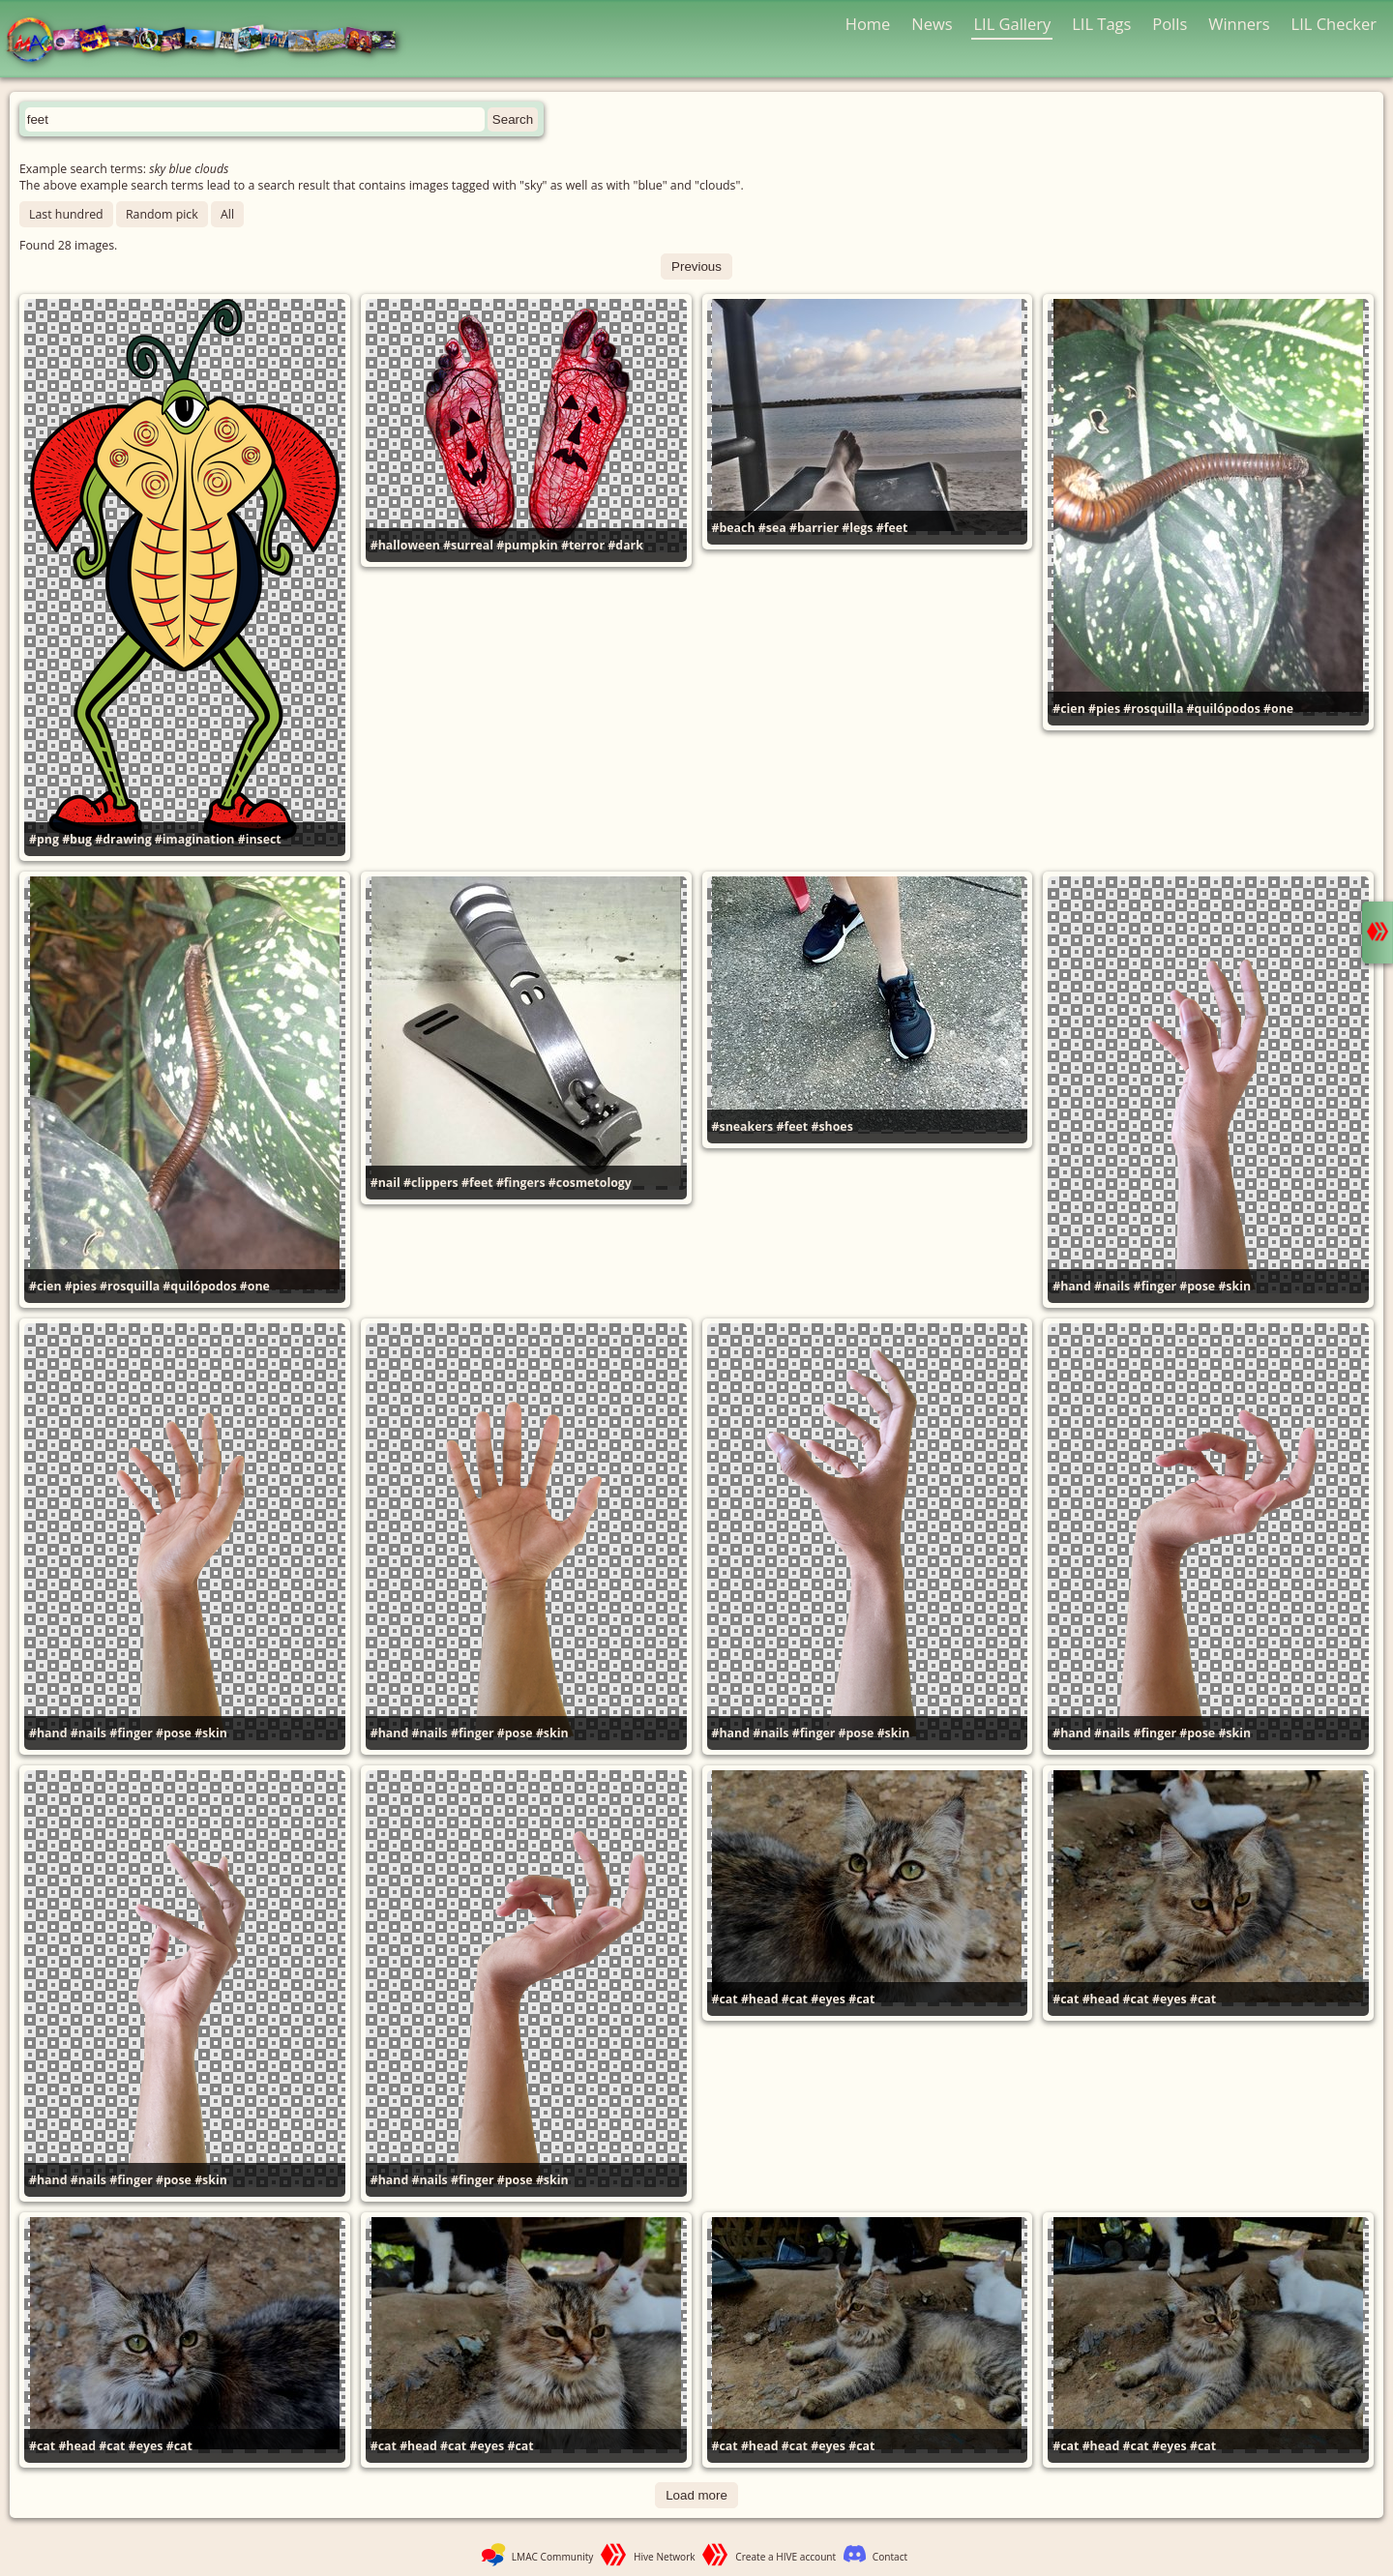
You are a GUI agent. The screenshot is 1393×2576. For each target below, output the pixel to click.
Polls (1169, 24)
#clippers (431, 1182)
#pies (1104, 708)
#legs (857, 527)
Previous (696, 266)
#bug (77, 839)
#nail (385, 1182)
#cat (725, 1999)
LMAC (210, 41)
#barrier (814, 527)
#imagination (195, 839)
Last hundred (66, 214)
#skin (1234, 1286)
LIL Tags (1101, 24)
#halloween (405, 545)
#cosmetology (590, 1182)
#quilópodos (1223, 708)
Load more (696, 2495)
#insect (260, 839)
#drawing (123, 839)
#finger (1154, 1286)
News (931, 24)
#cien (1068, 708)
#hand (1071, 1286)
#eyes (828, 1999)
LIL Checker (1334, 24)
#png (44, 839)
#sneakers (743, 1126)
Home (868, 24)
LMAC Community (553, 2556)
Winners (1239, 24)
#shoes (831, 1126)
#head (760, 1999)
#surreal (468, 545)
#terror (583, 545)
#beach (734, 527)
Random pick (162, 214)
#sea (772, 527)
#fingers (521, 1182)
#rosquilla (1153, 708)
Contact (890, 2556)
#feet (892, 527)
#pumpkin (526, 545)
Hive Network (665, 2556)
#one (1278, 708)
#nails (1112, 1286)
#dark (625, 545)
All (227, 214)
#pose (1197, 1286)
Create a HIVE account (785, 2556)
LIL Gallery (1012, 24)
